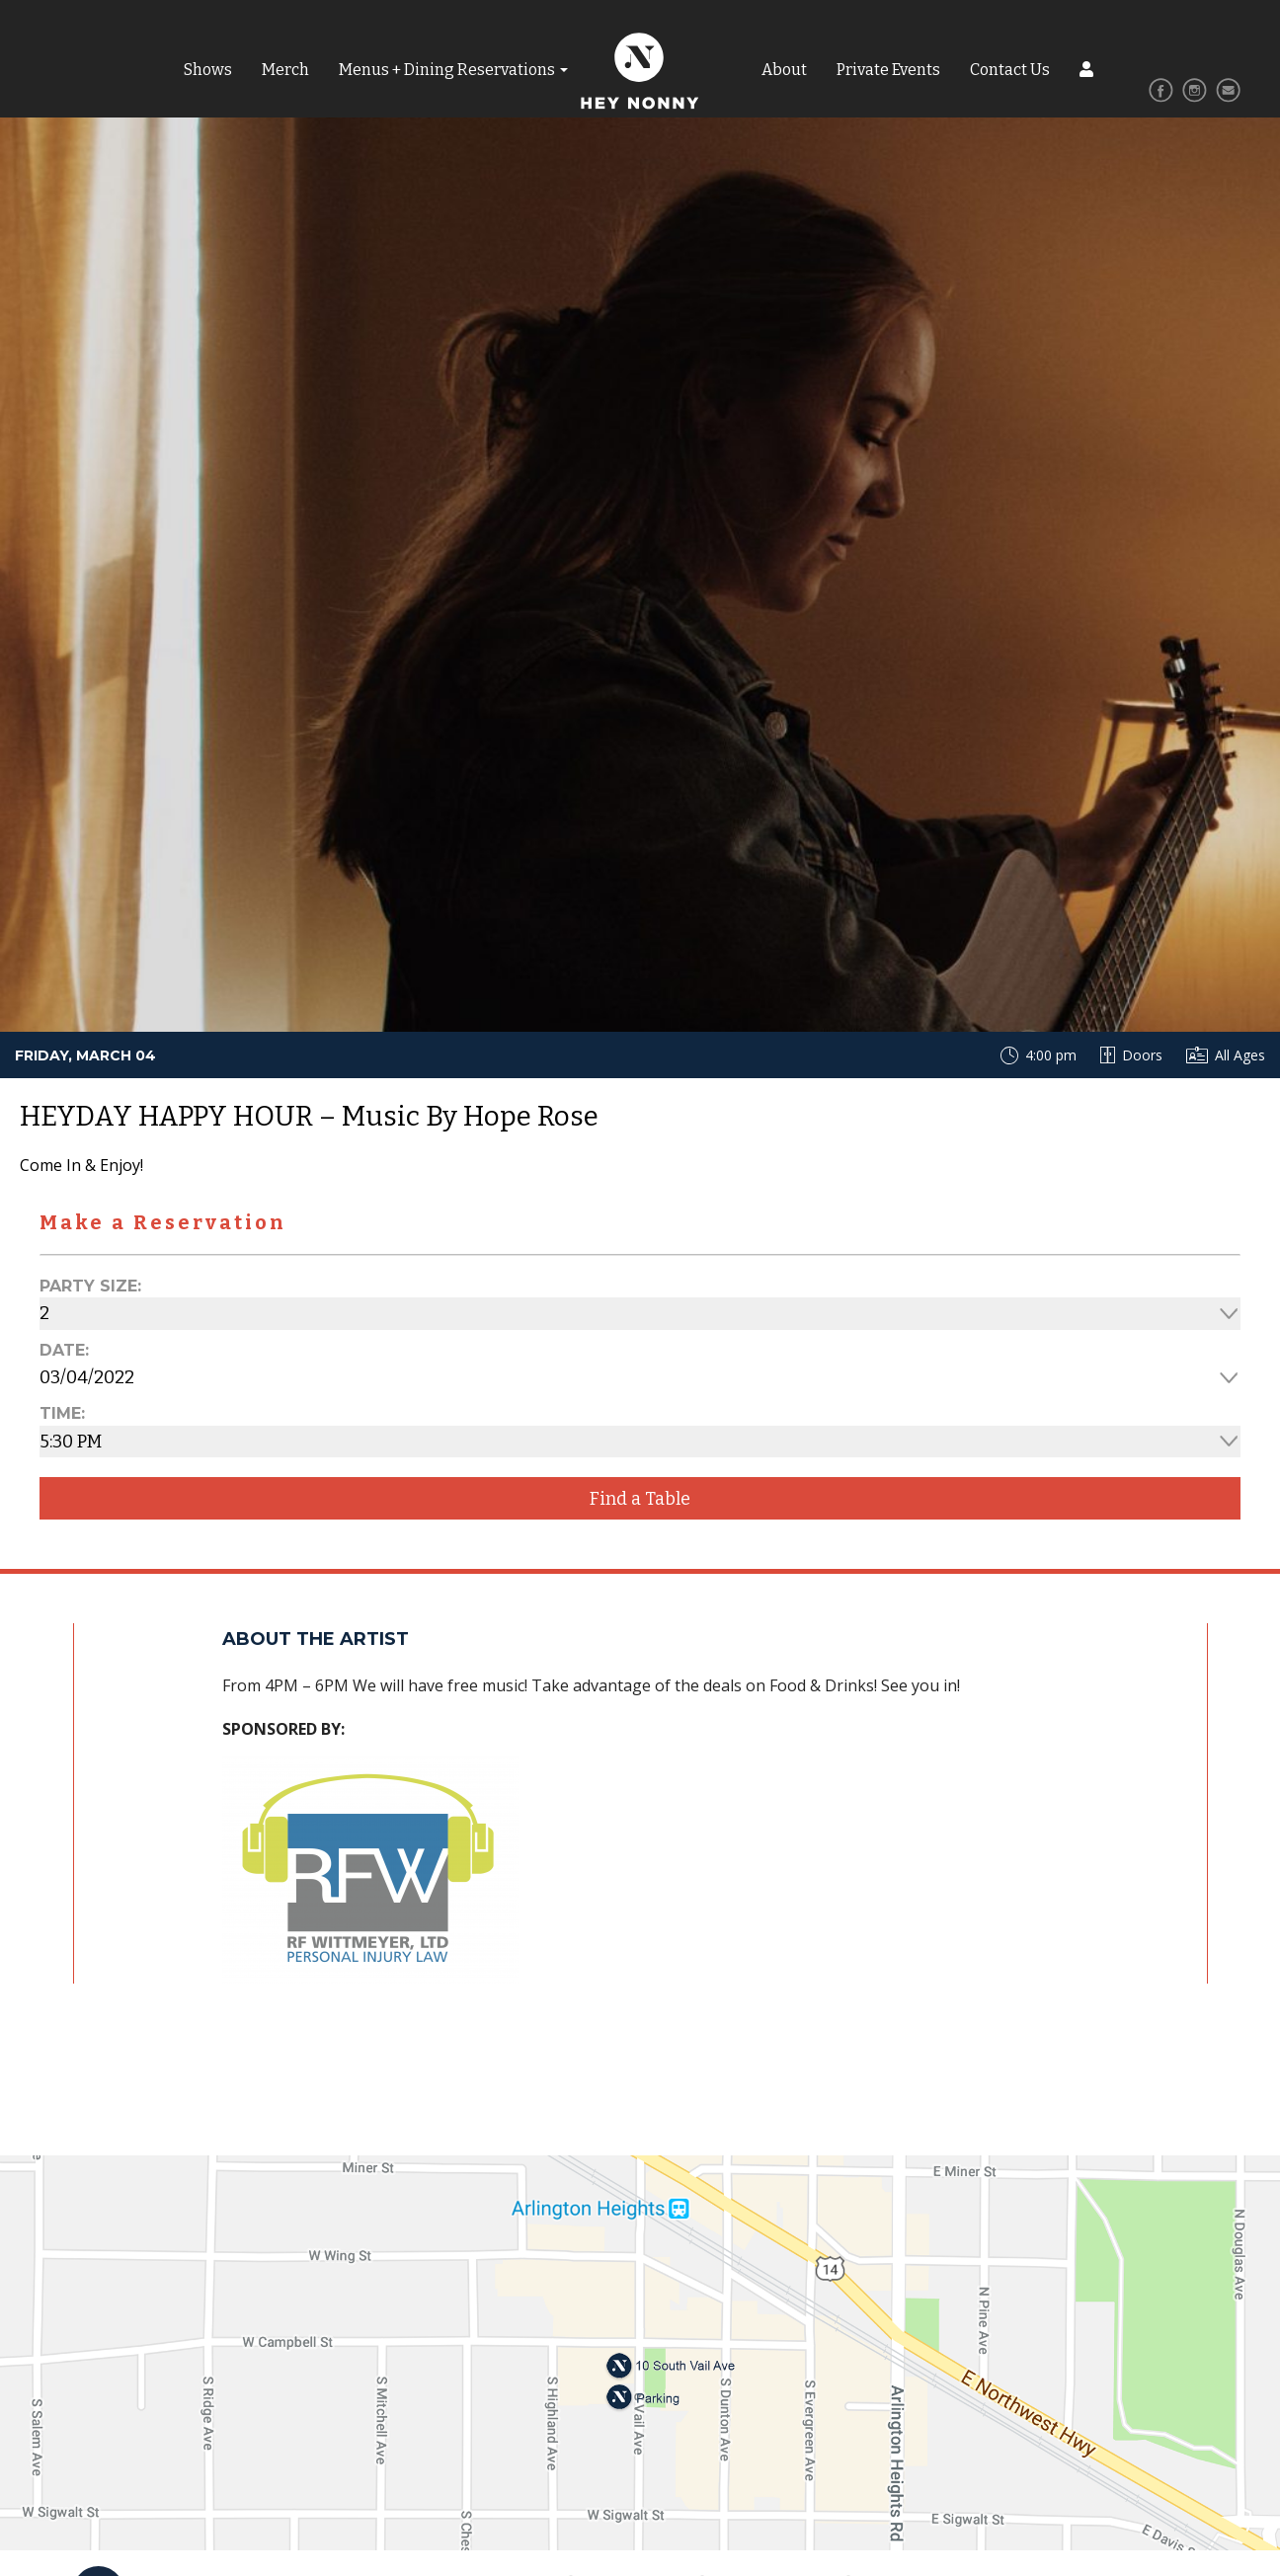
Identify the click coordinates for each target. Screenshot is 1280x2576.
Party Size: (90, 1286)
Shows (208, 69)
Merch (285, 69)
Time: (62, 1413)
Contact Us (1010, 69)
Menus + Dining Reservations (447, 69)
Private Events (888, 69)
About (784, 69)
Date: (64, 1350)
